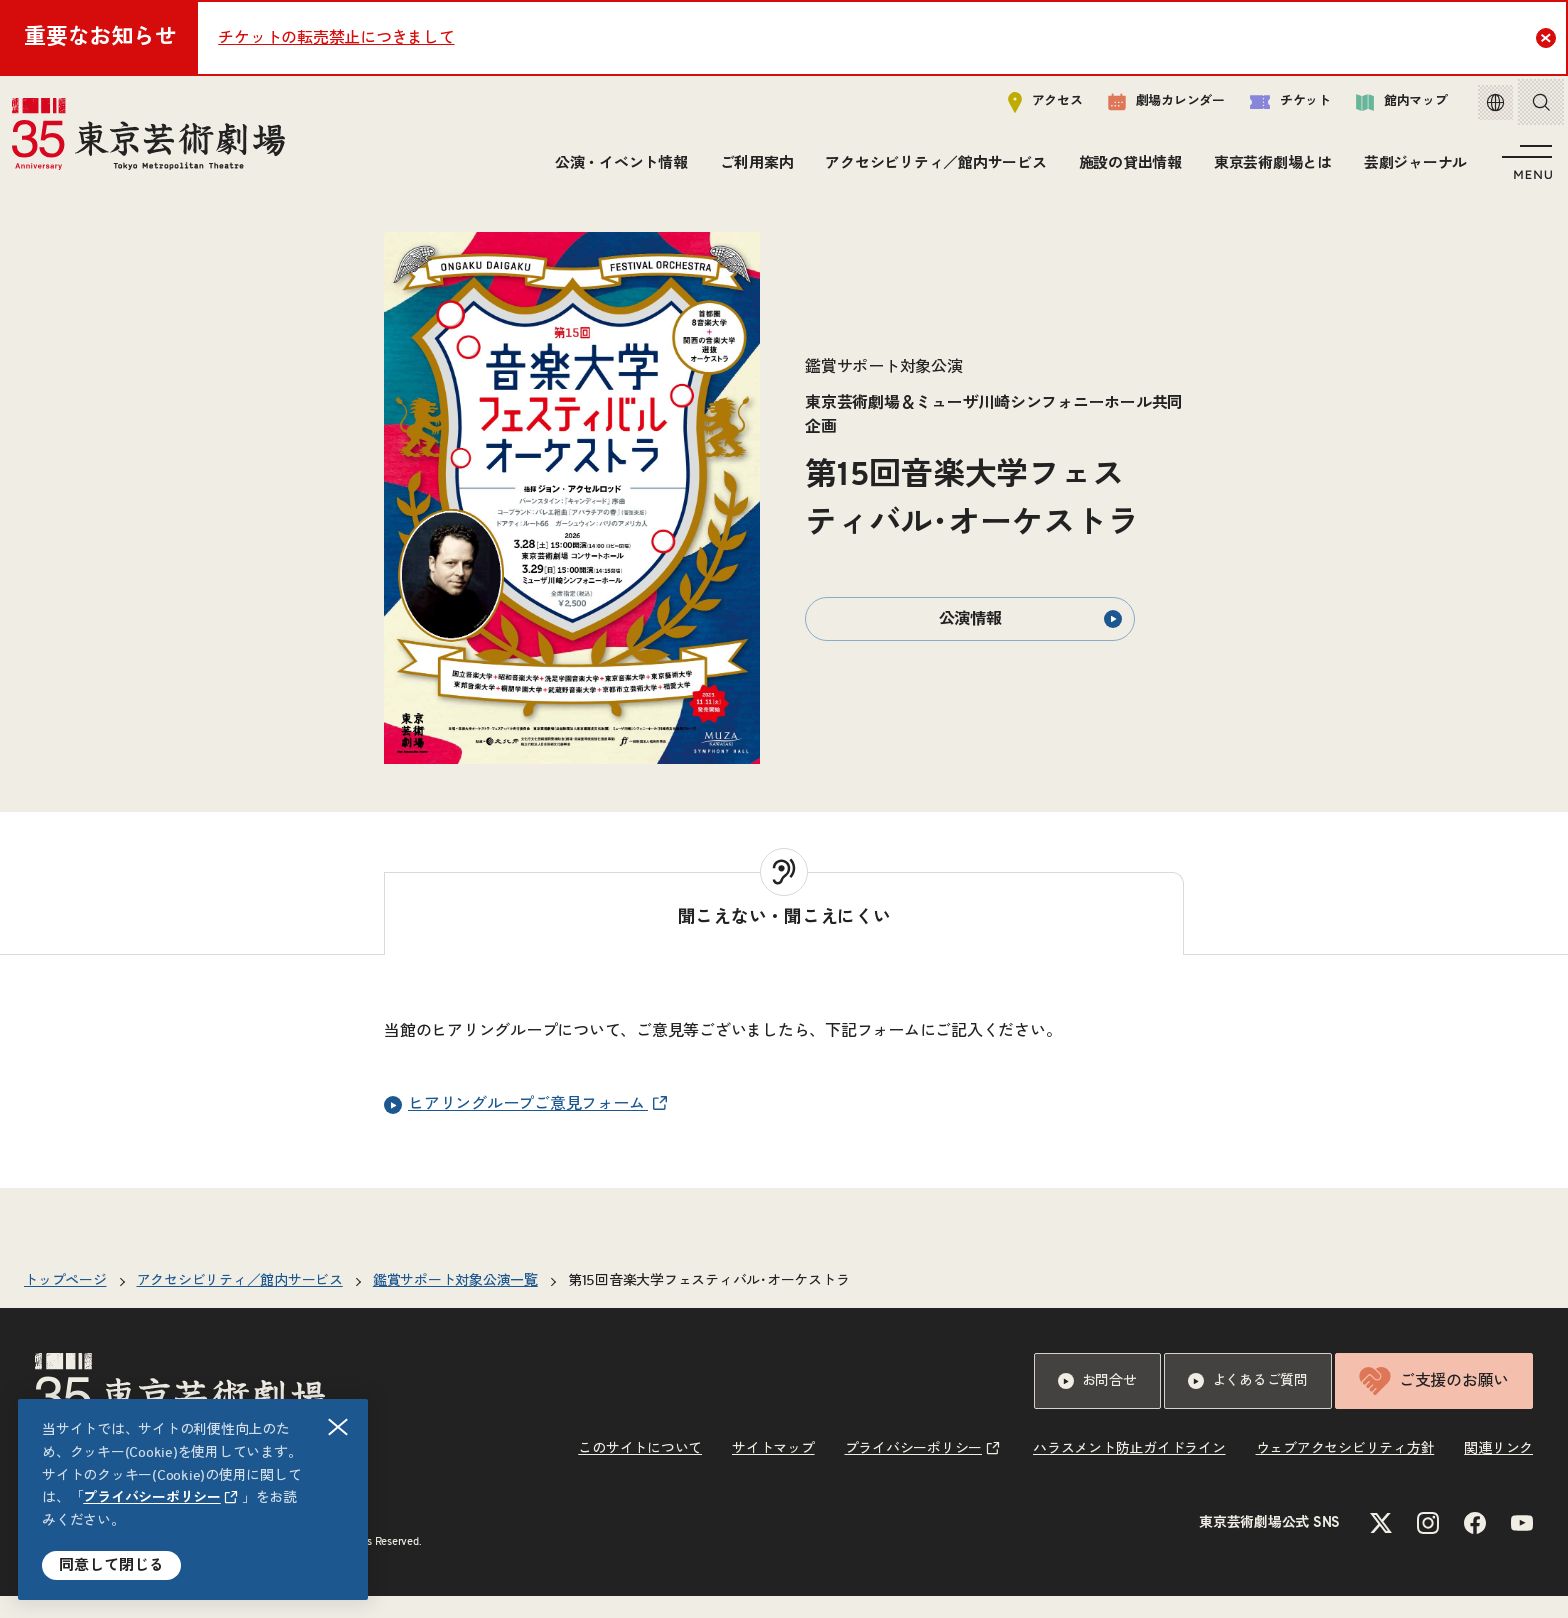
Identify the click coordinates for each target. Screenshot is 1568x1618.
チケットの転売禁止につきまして (336, 38)
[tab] (784, 935)
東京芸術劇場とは (1269, 167)
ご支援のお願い (1434, 1403)
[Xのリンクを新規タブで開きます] (1381, 1545)
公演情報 (1031, 641)
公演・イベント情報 (617, 167)
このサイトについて (640, 1471)
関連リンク (1498, 1471)
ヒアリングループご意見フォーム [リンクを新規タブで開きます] (516, 1127)
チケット (1275, 106)
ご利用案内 (753, 167)
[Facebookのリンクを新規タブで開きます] (1475, 1545)
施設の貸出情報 (1126, 167)
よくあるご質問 (1248, 1403)
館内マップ (1387, 106)
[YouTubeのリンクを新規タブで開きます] (1522, 1545)
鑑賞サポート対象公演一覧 (455, 1303)
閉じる (339, 1427)
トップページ (65, 1303)
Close (1548, 37)
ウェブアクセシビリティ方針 (1345, 1471)
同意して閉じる (111, 1565)
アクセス (1030, 106)
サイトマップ (773, 1471)
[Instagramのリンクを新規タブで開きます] (1428, 1545)
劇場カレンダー (1151, 107)
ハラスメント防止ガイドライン (1129, 1471)
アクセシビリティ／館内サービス (931, 167)
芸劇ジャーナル (1411, 167)
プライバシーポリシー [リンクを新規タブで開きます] (152, 1498)
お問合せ (1097, 1403)
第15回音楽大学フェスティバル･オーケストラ (709, 1303)
